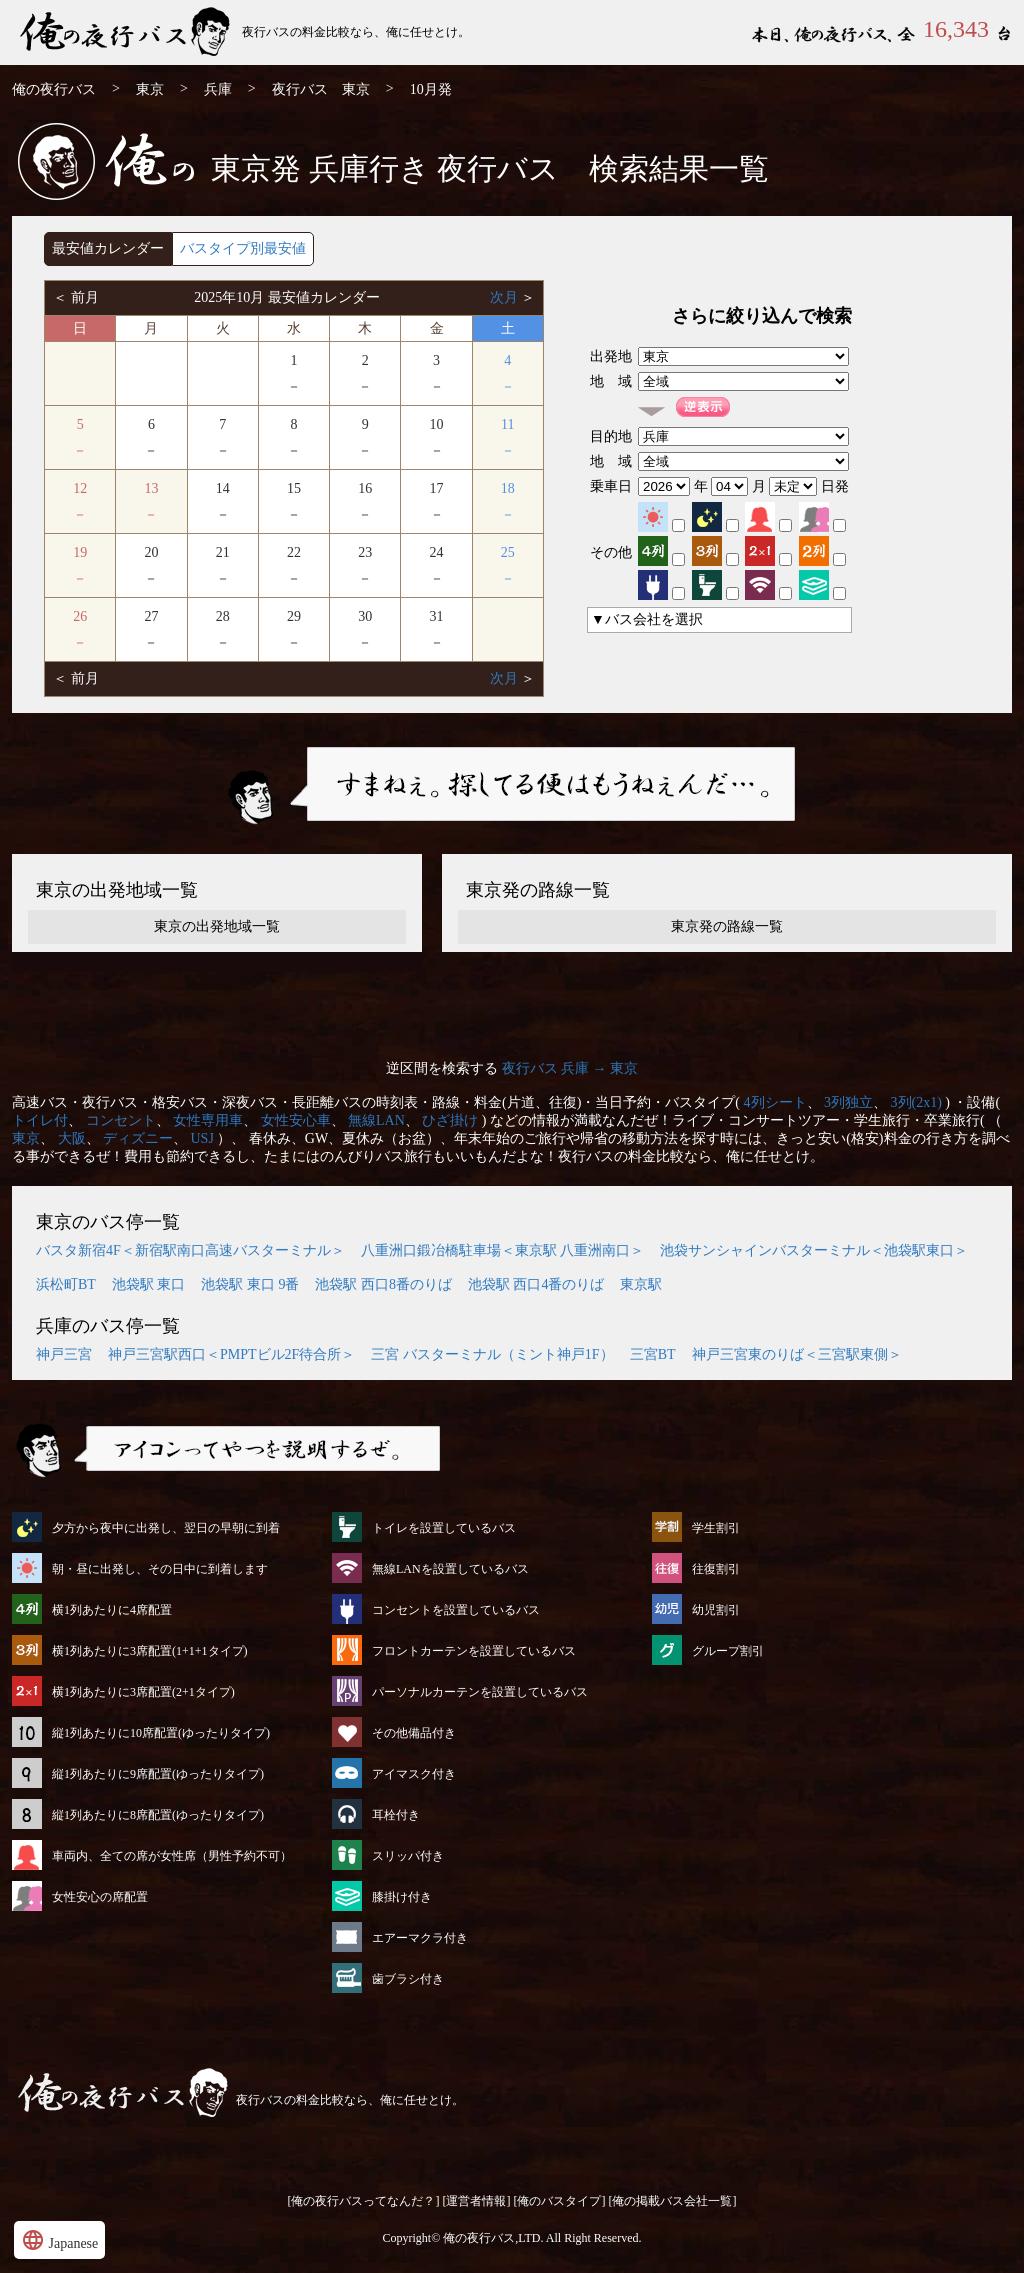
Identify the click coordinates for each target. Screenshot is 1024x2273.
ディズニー (138, 1138)
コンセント (121, 1120)
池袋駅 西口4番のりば (536, 1284)
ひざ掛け (450, 1120)
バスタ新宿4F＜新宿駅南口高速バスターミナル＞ (190, 1250)
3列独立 (848, 1102)
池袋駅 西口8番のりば (383, 1284)
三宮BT (653, 1354)
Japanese (59, 2240)
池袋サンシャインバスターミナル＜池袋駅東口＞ (814, 1250)
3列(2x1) (916, 1102)
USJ (202, 1138)
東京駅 (641, 1284)
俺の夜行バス (54, 89)
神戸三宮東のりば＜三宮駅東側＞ (797, 1354)
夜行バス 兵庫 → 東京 (570, 1068)
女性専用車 (208, 1120)
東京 (150, 89)
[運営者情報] (477, 2201)
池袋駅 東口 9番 (250, 1284)
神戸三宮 (64, 1354)
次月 (506, 297)
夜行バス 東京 (321, 89)
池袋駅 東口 (149, 1284)
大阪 (72, 1138)
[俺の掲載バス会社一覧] (673, 2201)
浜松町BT (66, 1284)
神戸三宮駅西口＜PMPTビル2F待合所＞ (231, 1354)
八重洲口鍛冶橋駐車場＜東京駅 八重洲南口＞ (503, 1250)
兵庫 (218, 89)
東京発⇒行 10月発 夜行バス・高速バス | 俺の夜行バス (127, 32)
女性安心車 (296, 1120)
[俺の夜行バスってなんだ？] (364, 2201)
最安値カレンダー (108, 248)
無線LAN (376, 1120)
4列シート (775, 1102)
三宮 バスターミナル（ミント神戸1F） (492, 1354)
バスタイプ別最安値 (243, 248)
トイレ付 (40, 1120)
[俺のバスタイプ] (560, 2201)
